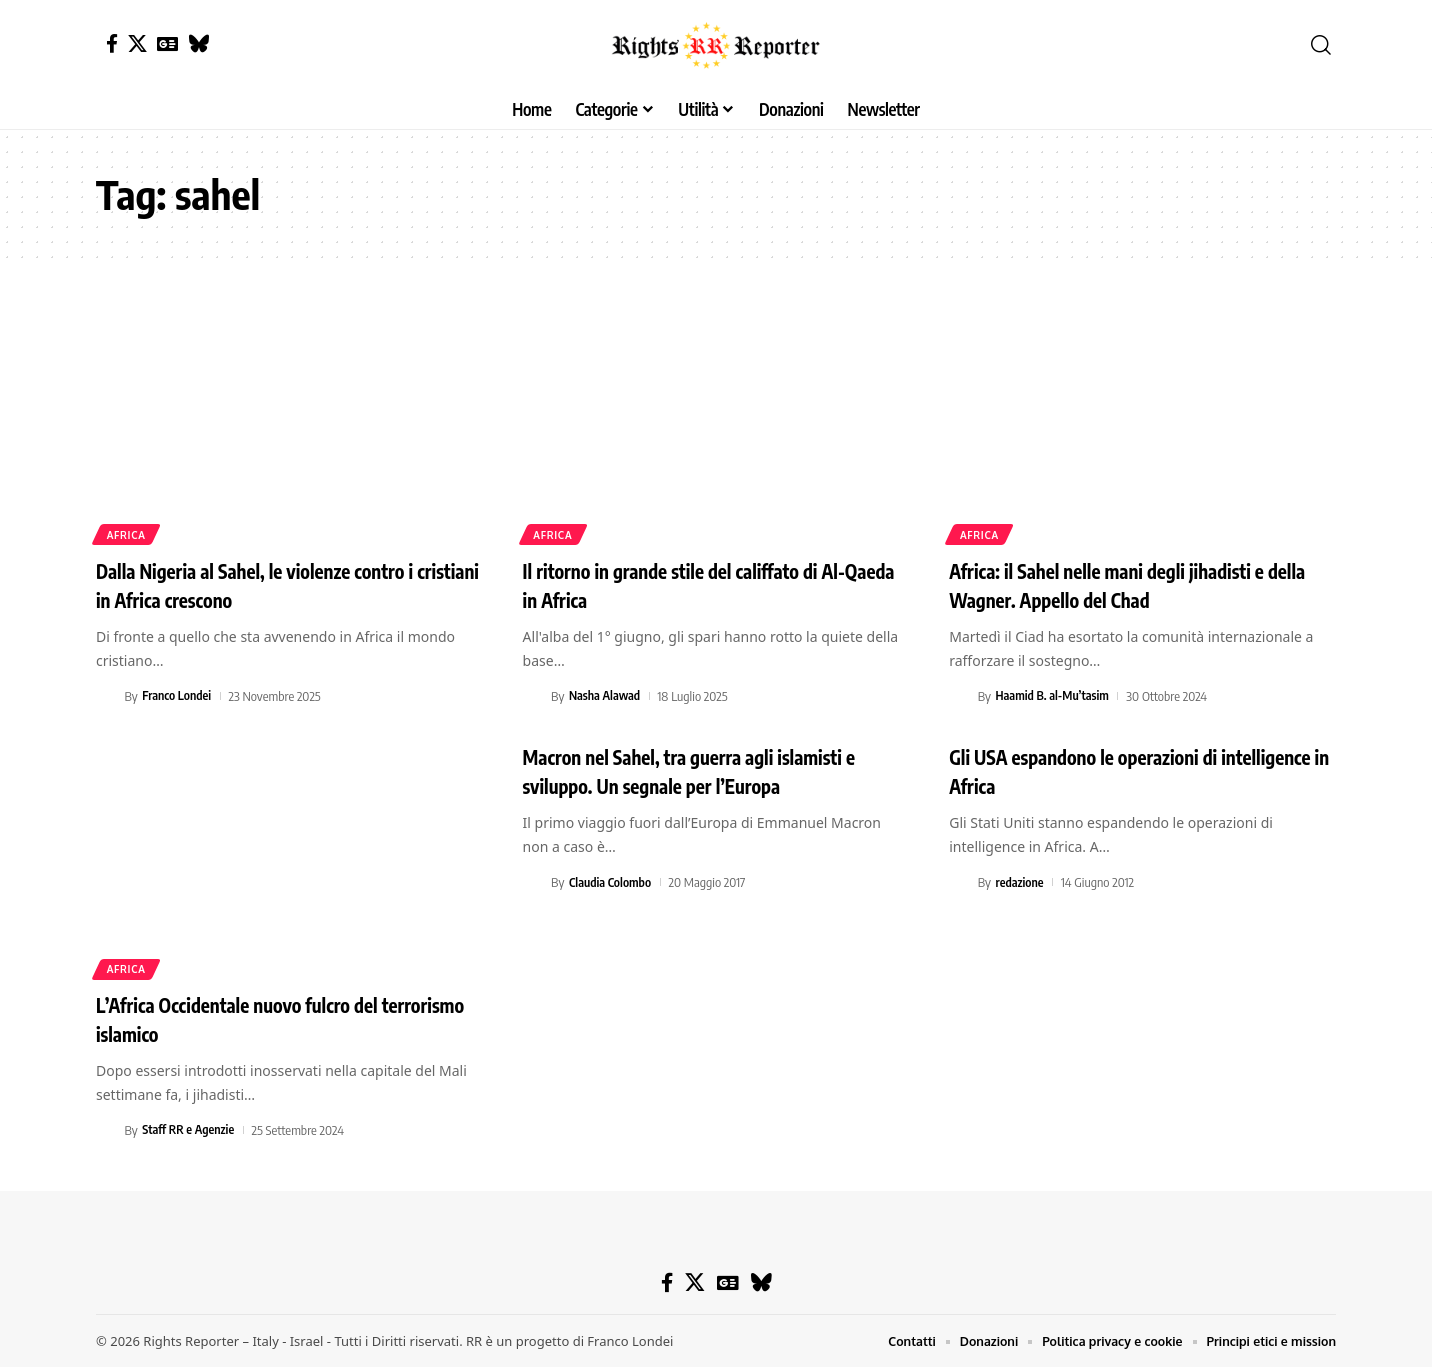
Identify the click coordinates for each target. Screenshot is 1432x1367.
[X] (137, 43)
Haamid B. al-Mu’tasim (1055, 696)
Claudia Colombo (612, 882)
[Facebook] (112, 43)
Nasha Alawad (606, 696)
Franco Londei (178, 696)
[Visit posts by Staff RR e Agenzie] (107, 1130)
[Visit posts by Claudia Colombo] (534, 882)
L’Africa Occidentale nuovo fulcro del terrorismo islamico (260, 1018)
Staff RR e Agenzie (190, 1130)
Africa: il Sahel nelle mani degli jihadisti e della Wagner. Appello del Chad (1132, 584)
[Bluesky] (198, 43)
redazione (1021, 882)
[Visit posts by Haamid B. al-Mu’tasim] (960, 696)
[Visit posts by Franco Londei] (107, 696)
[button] (1321, 45)
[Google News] (167, 43)
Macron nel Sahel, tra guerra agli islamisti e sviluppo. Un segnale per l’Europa (709, 770)
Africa (127, 534)
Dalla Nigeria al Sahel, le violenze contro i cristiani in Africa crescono (281, 584)
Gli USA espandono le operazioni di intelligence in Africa (1105, 770)
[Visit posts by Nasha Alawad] (534, 696)
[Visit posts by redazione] (960, 882)
